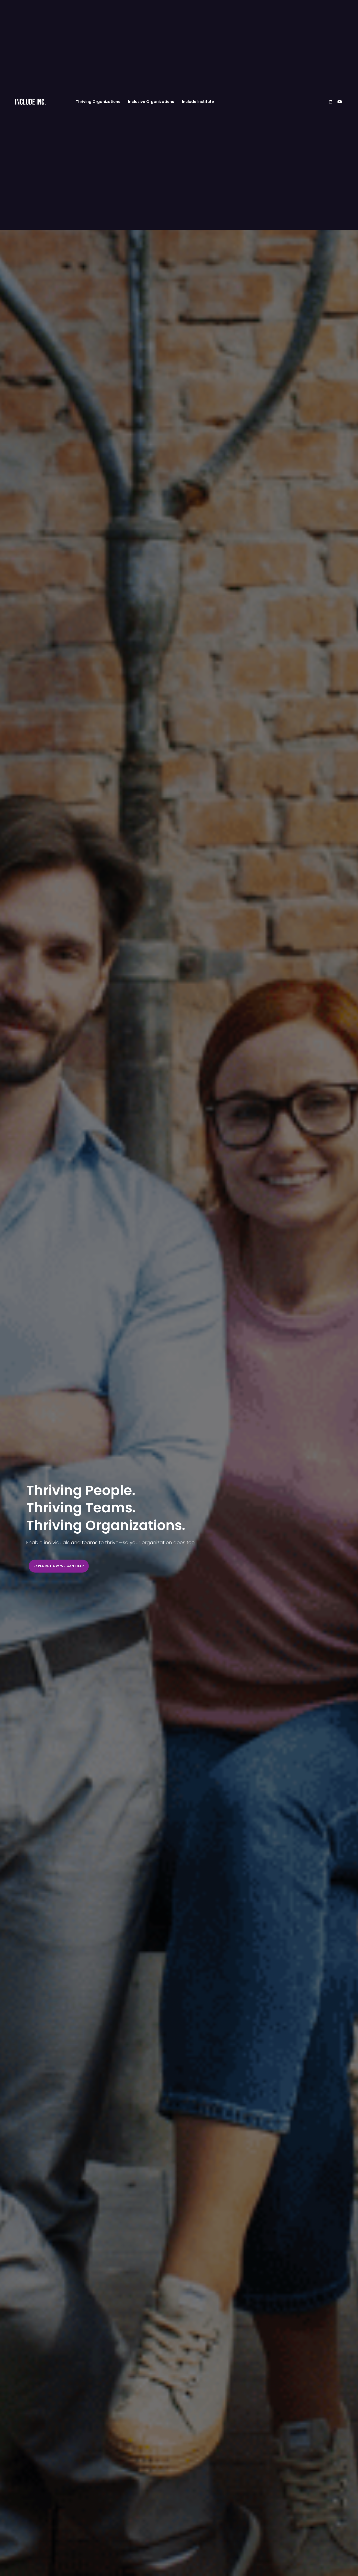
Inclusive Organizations (151, 101)
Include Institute (198, 101)
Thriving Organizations (98, 101)
